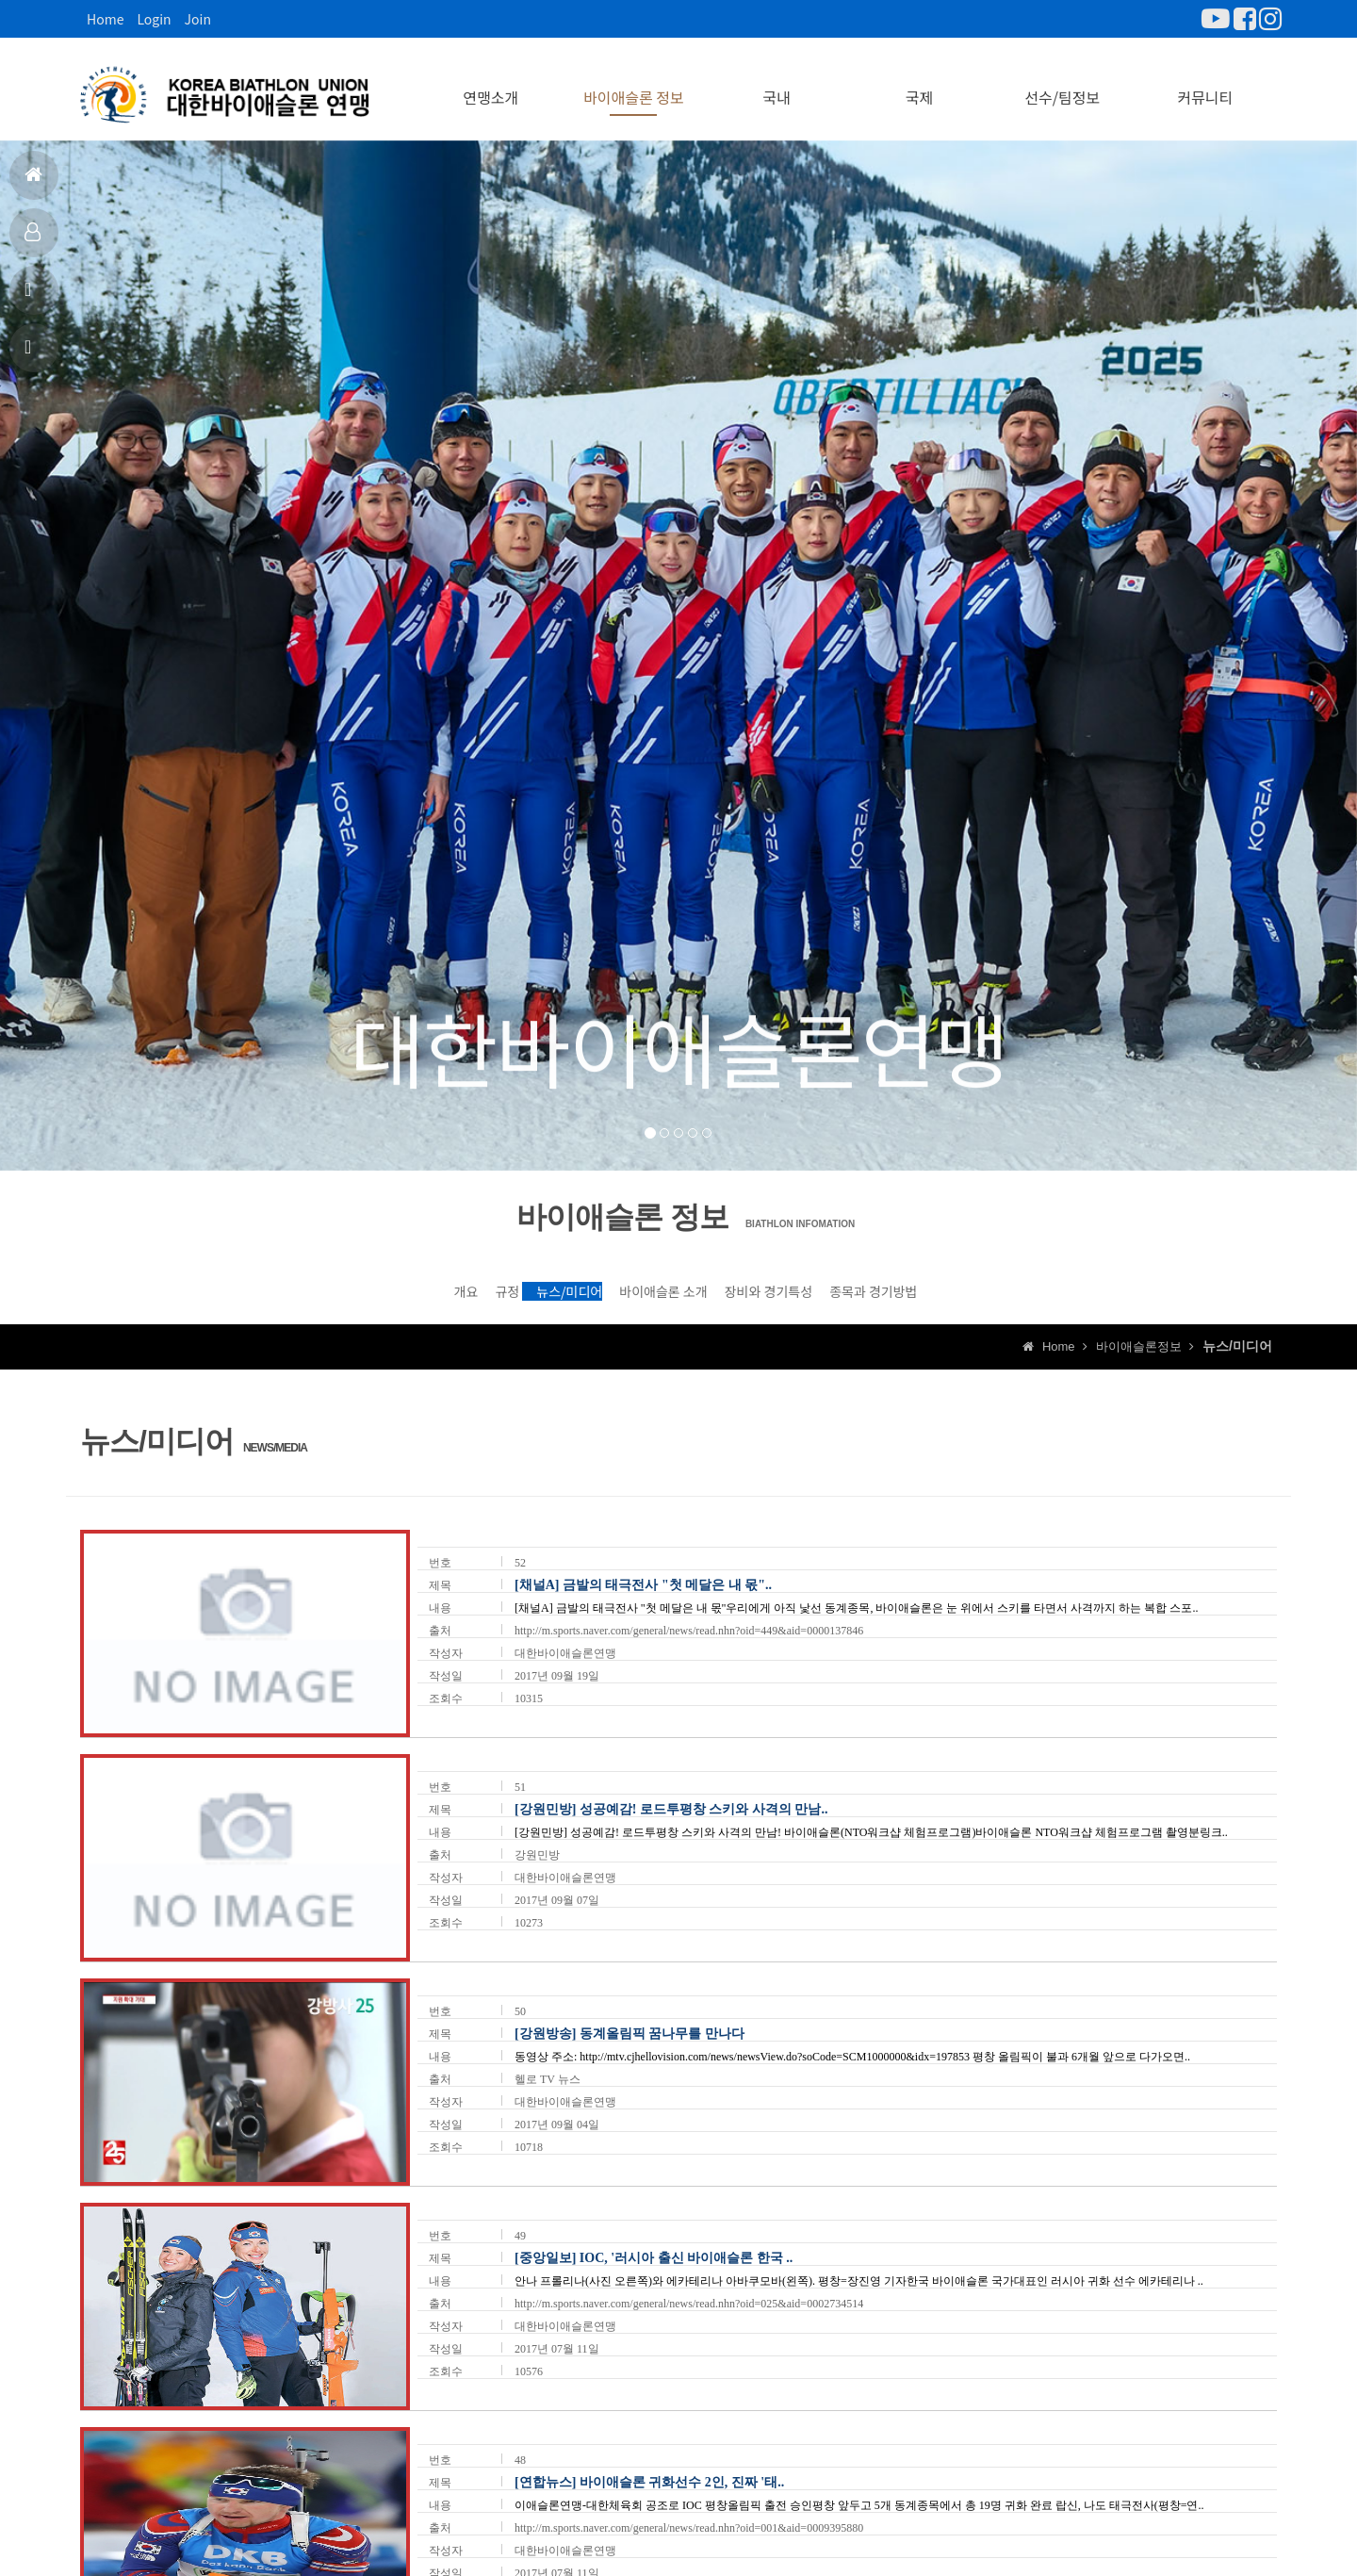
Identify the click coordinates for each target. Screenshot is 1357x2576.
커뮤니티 (1205, 85)
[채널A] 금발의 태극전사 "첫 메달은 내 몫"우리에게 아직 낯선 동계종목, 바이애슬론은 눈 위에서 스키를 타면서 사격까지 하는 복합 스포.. (856, 1616)
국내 (776, 85)
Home (105, 18)
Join (198, 18)
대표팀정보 (33, 239)
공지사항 (31, 297)
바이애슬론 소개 (682, 1287)
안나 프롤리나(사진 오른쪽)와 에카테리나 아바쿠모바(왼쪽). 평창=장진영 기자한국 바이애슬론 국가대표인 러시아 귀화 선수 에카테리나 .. (859, 2289)
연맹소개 (490, 85)
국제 (919, 85)
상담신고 (31, 354)
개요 (280, 1287)
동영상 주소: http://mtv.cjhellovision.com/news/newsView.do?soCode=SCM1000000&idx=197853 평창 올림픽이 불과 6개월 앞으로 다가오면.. (852, 2065)
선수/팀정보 (1062, 85)
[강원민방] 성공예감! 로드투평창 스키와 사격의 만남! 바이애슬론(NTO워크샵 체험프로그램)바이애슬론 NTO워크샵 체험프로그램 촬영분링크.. (871, 1840)
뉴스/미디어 (516, 1287)
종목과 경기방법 (1040, 1287)
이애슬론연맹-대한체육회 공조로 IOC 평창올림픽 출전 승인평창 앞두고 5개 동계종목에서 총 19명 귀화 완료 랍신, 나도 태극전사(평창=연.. (859, 2514)
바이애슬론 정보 (633, 85)
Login (154, 18)
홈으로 (33, 182)
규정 (386, 1287)
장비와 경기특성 (861, 1287)
